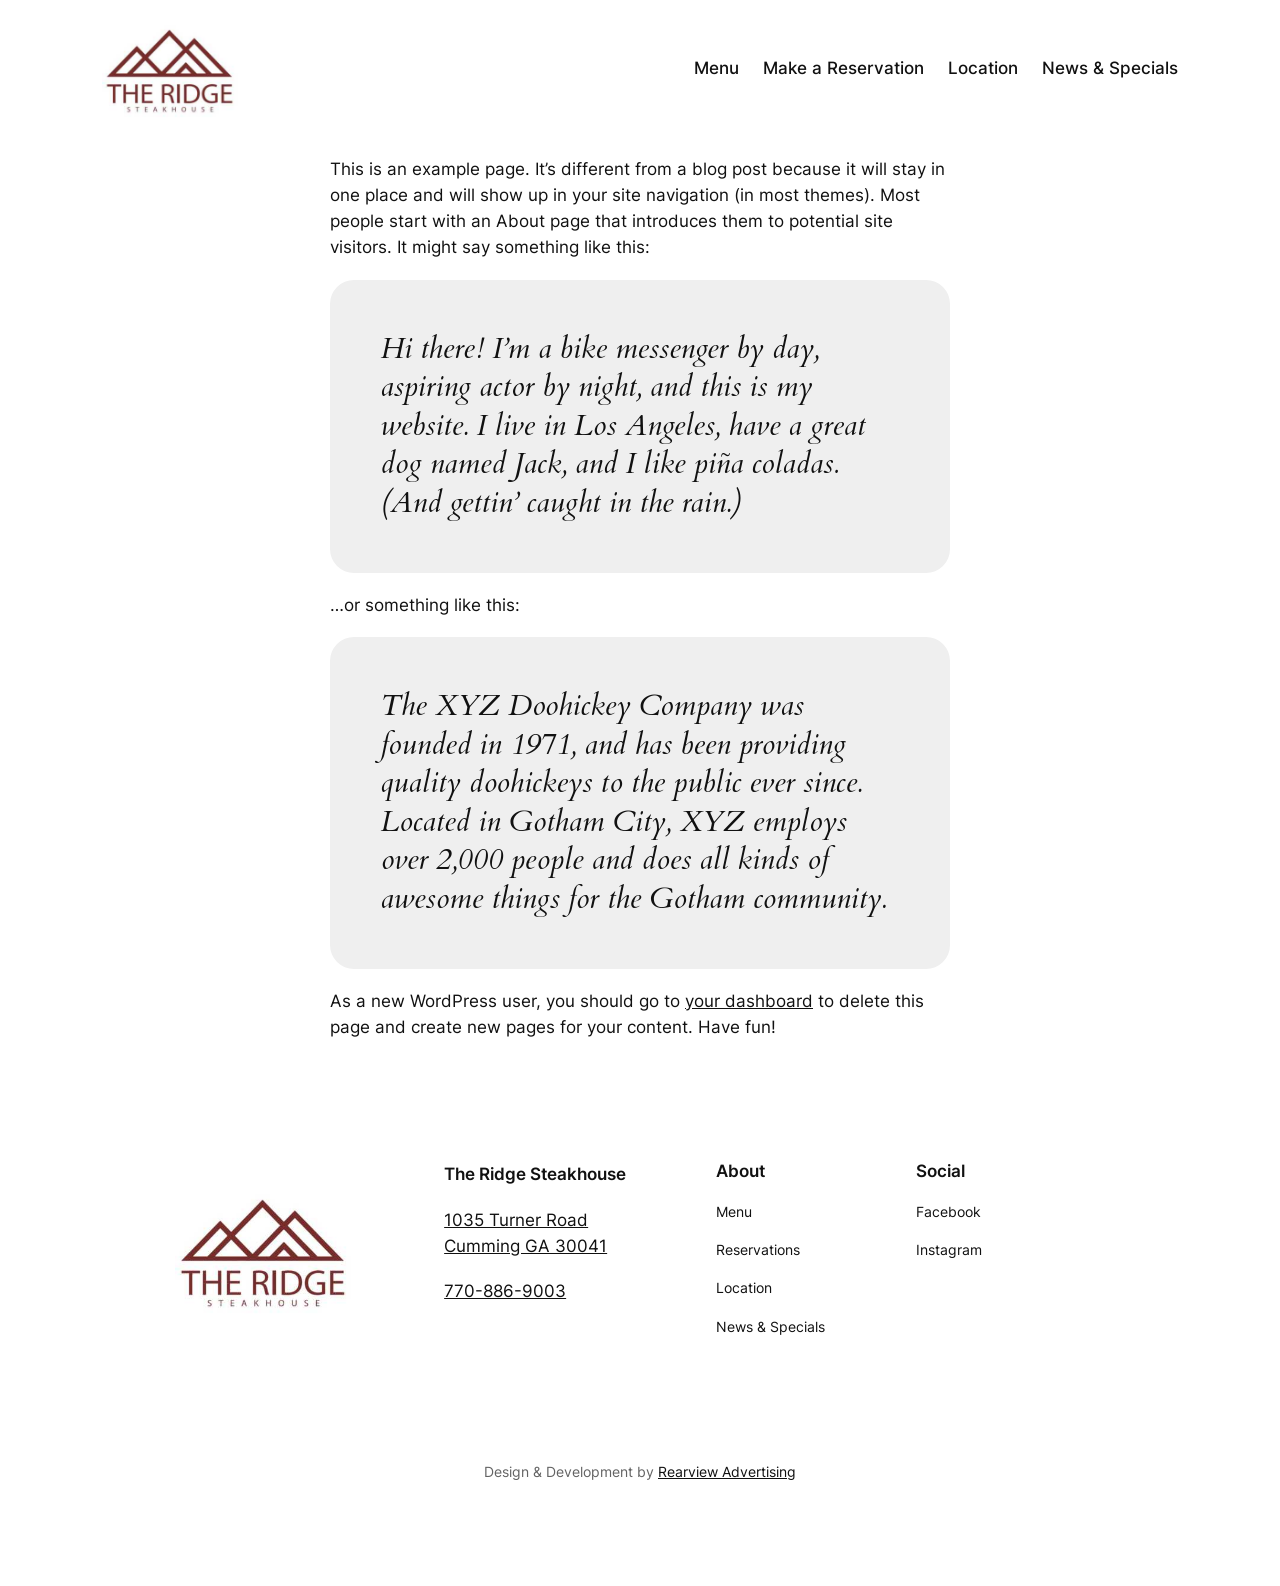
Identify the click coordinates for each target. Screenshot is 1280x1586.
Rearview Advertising (727, 1471)
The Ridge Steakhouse (535, 1174)
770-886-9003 (505, 1291)
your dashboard (749, 1001)
